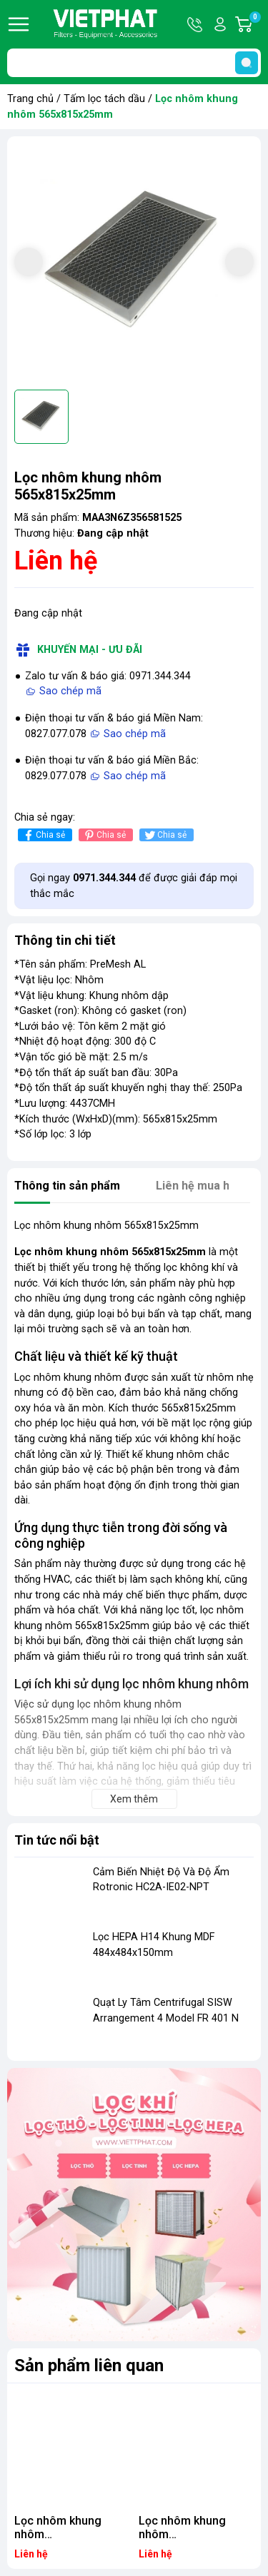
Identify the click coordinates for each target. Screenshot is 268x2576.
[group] (134, 262)
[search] (246, 62)
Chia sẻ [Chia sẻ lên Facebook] (43, 835)
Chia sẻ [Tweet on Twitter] (165, 835)
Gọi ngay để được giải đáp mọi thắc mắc (133, 886)
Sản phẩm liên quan (89, 2365)
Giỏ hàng (254, 24)
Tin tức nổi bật (56, 1839)
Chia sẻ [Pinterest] (104, 835)
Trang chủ (30, 99)
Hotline (195, 24)
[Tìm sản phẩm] (134, 63)
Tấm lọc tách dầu (104, 99)
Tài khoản (220, 24)
